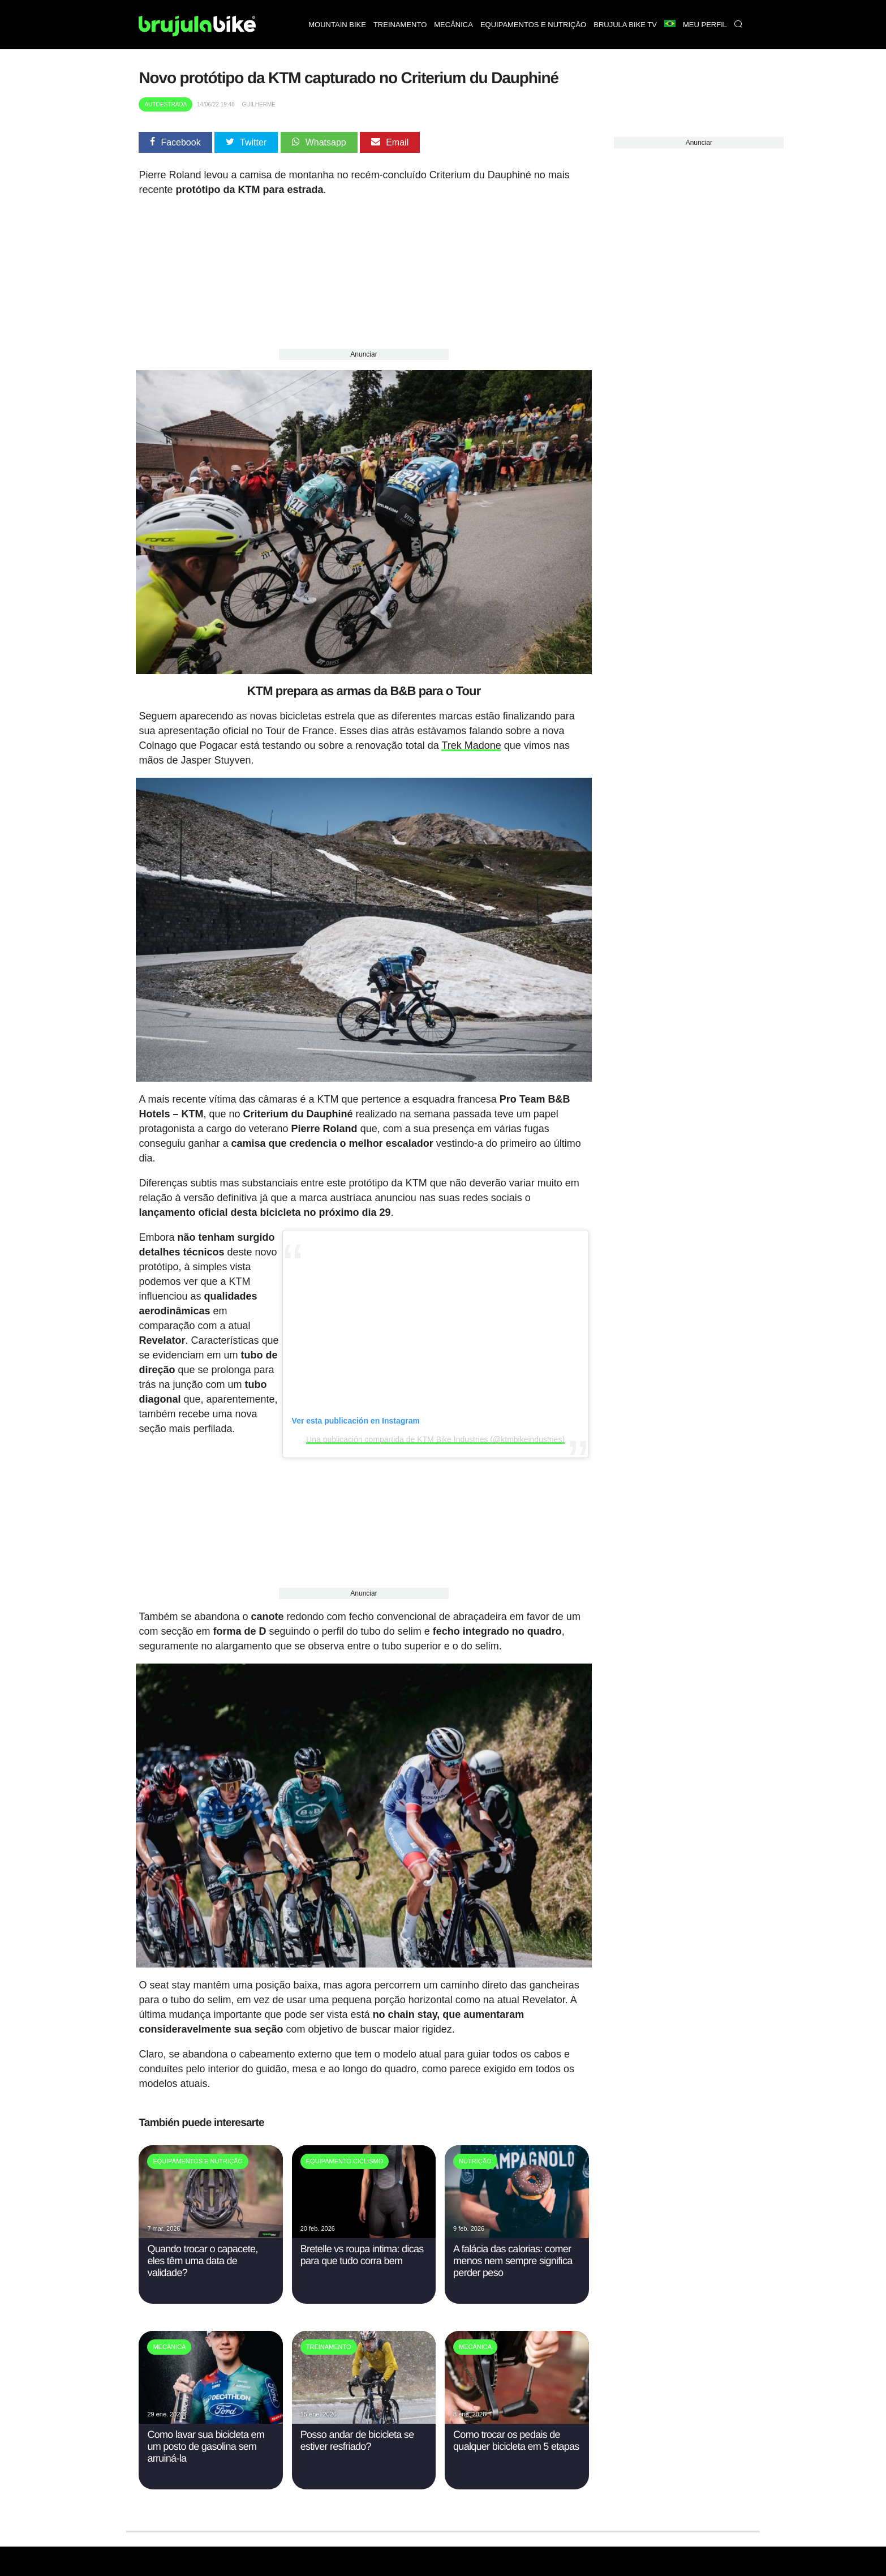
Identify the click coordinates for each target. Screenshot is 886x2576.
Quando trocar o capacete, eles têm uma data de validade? (202, 2248)
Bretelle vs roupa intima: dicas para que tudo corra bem (362, 2242)
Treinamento (400, 24)
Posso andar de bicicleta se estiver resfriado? (357, 2428)
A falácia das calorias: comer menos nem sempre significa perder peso (512, 2248)
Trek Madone (471, 741)
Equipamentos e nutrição (533, 24)
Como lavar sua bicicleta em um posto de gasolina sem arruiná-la (205, 2434)
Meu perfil (705, 24)
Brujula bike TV (625, 24)
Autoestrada (165, 104)
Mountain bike (337, 24)
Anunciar (363, 354)
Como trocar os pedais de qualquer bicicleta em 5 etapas (516, 2428)
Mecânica (453, 24)
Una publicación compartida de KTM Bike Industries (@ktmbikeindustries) (435, 1431)
